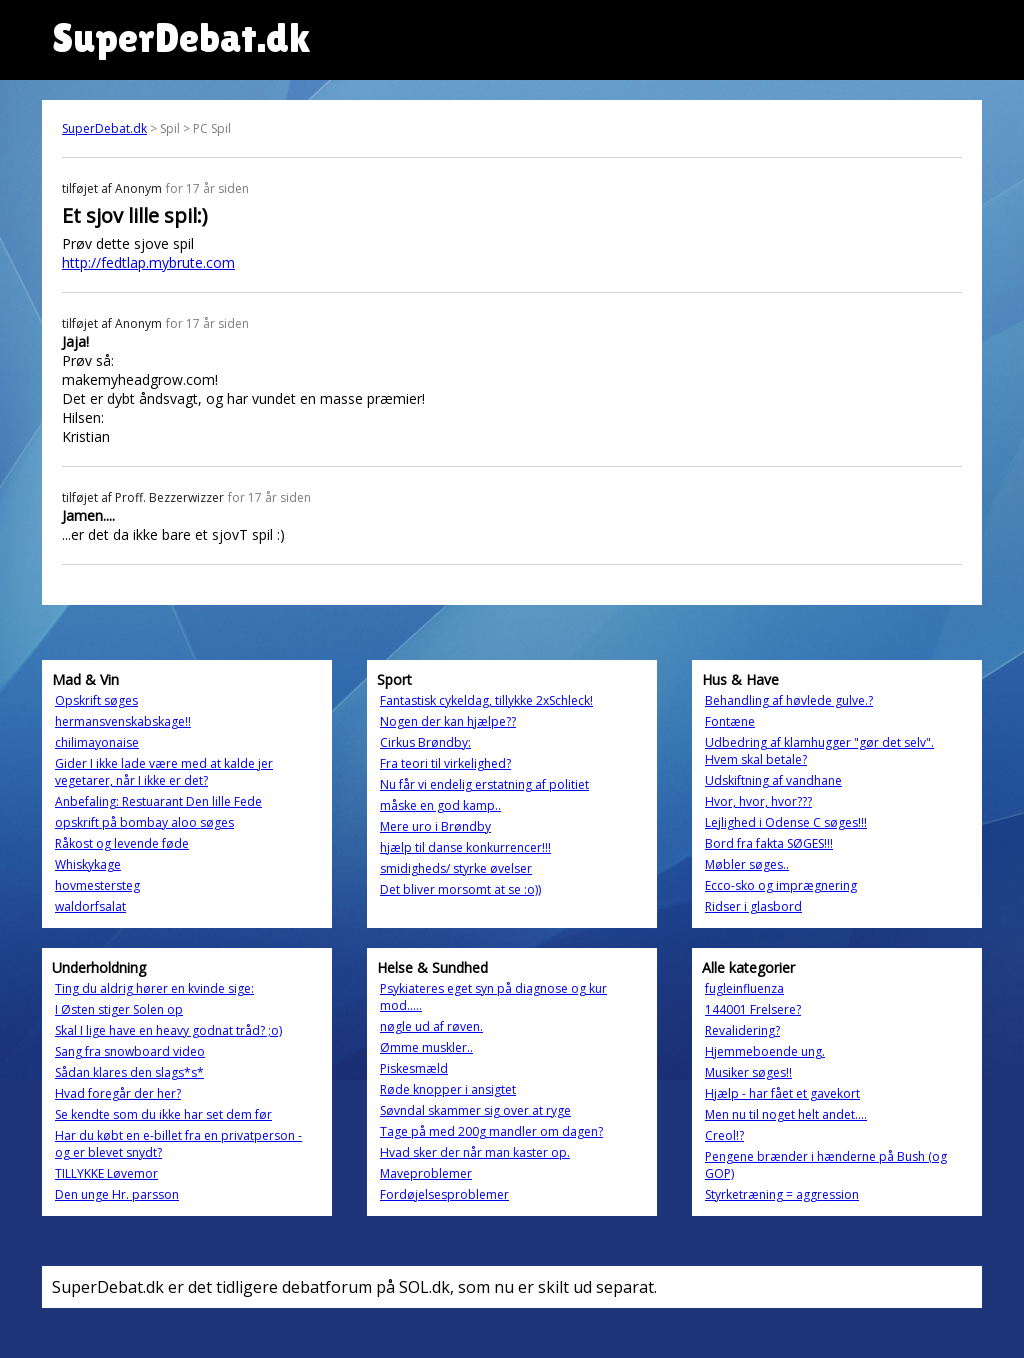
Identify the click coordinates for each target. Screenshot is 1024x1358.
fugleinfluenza (744, 988)
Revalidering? (742, 1030)
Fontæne (730, 721)
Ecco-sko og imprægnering (781, 885)
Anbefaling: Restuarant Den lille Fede (158, 801)
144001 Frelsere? (753, 1009)
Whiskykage (88, 864)
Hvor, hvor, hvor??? (758, 801)
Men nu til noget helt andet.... (786, 1114)
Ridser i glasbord (753, 906)
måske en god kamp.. (440, 805)
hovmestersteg (97, 885)
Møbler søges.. (747, 864)
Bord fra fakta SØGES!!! (769, 843)
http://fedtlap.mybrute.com (148, 262)
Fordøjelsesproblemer (444, 1194)
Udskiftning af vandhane (773, 780)
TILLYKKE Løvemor (106, 1173)
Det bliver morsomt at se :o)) (460, 889)
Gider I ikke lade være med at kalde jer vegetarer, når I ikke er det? (164, 772)
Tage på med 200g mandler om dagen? (491, 1131)
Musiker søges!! (748, 1072)
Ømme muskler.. (426, 1047)
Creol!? (724, 1135)
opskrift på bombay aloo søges (144, 822)
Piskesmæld (414, 1068)
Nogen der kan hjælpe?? (448, 721)
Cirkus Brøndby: (425, 742)
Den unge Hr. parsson (117, 1194)
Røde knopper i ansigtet (448, 1089)
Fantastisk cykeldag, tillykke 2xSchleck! (486, 700)
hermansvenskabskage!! (123, 721)
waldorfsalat (90, 906)
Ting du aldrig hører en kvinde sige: (154, 988)
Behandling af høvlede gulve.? (789, 700)
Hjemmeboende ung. (765, 1051)
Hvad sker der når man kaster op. (475, 1152)
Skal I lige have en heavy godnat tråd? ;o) (168, 1030)
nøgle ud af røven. (431, 1026)
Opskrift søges (96, 700)
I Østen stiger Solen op (119, 1009)
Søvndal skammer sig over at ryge (475, 1110)
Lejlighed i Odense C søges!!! (786, 822)
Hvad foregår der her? (118, 1093)
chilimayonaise (97, 742)
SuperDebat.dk (104, 128)
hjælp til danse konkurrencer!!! (465, 847)
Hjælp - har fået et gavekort (782, 1093)
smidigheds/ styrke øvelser (456, 868)
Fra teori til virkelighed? (445, 763)
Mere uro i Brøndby (435, 826)
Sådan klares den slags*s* (129, 1072)
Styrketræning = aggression (782, 1194)
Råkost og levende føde (122, 843)
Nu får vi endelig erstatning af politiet (484, 784)
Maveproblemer (426, 1173)
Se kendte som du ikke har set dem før (163, 1114)
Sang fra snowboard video (130, 1051)
